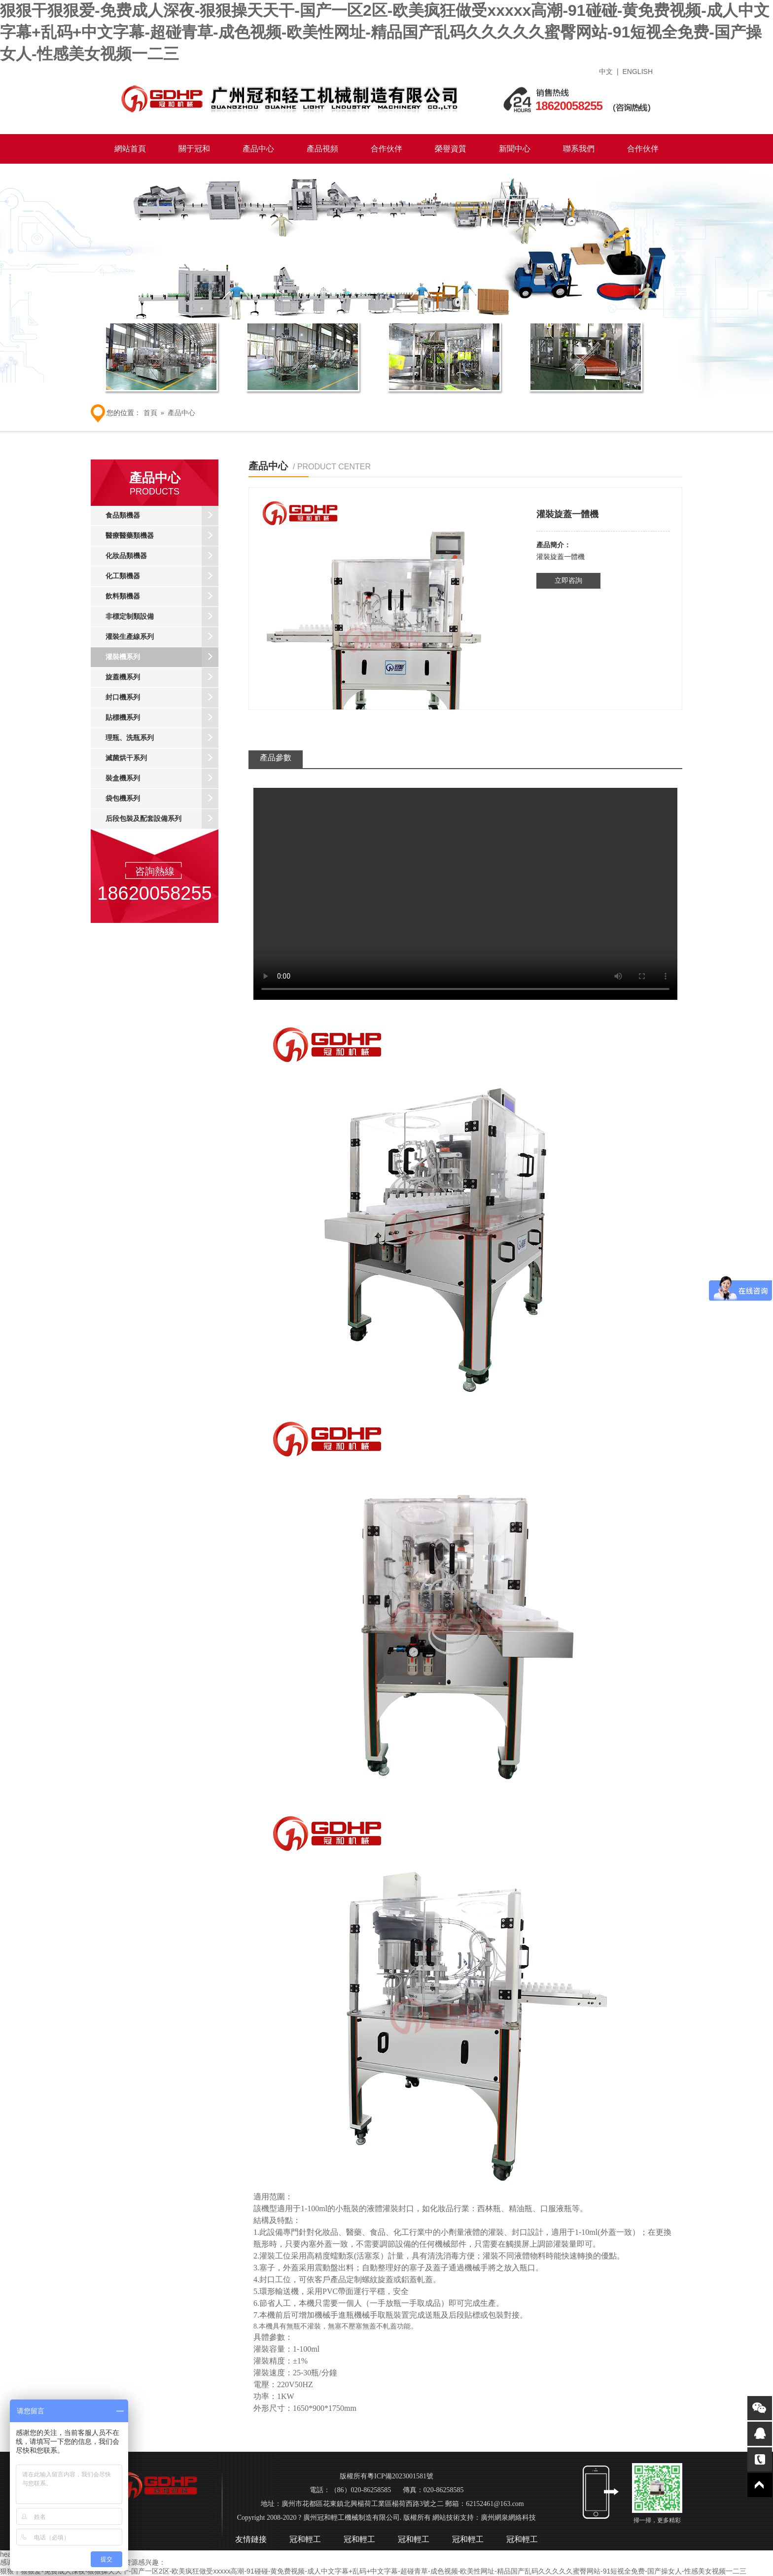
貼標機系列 (161, 718)
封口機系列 (161, 697)
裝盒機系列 (161, 778)
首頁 (150, 413)
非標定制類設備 (161, 617)
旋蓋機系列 (161, 677)
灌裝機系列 (161, 657)
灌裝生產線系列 (161, 637)
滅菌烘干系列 (161, 758)
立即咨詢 (568, 580)
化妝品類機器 (161, 556)
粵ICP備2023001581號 (400, 2476)
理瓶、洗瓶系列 (161, 738)
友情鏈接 (251, 2539)
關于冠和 (194, 148)
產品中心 (258, 148)
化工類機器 (161, 576)
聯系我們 (579, 148)
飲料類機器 (161, 596)
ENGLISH (638, 71)
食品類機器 (161, 516)
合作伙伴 (386, 148)
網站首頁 (130, 148)
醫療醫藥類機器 (161, 536)
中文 (606, 71)
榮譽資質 (450, 148)
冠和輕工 (305, 2539)
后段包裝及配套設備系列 (161, 819)
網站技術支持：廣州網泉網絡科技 (483, 2517)
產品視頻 (322, 148)
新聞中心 (514, 148)
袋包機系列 (161, 799)
